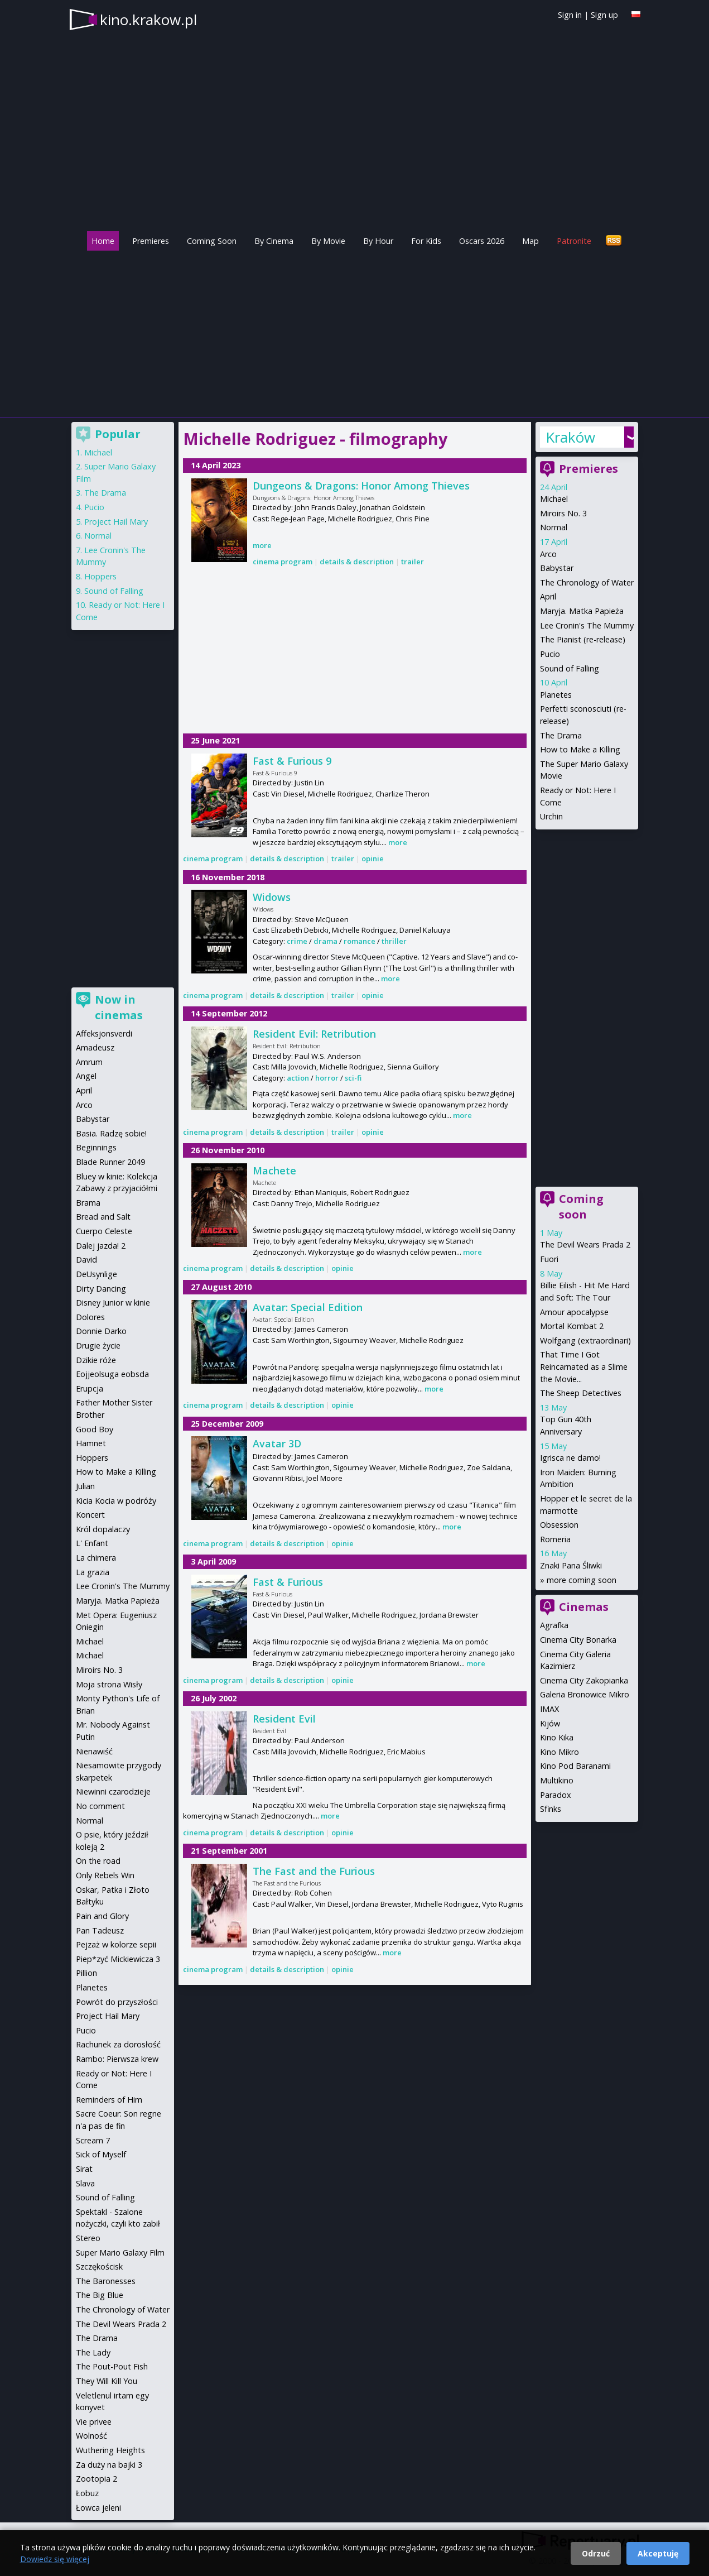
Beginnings (96, 1147)
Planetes (556, 694)
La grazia (92, 1572)
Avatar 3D (277, 1443)
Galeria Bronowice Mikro (584, 1694)
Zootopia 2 (96, 2478)
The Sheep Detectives (580, 1393)
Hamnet (91, 1443)
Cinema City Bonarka (578, 1639)
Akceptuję (658, 2553)
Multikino (556, 1780)
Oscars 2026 (481, 241)
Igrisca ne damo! (570, 1457)
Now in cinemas (119, 1007)
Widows (272, 897)
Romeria (555, 1539)
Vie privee (94, 2421)
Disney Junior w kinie (113, 1302)
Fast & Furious (288, 1582)
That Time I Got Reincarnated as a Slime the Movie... (584, 1366)
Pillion (86, 1973)
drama (325, 941)
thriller (394, 941)
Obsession (559, 1524)
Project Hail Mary (116, 521)
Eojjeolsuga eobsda (112, 1374)
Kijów (550, 1723)
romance (359, 941)
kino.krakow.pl (148, 19)
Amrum (89, 1062)
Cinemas (584, 1606)
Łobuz (87, 2493)
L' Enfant (92, 1543)
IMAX (549, 1709)
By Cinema (273, 241)
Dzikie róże (96, 1360)
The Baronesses (106, 2281)
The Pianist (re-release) (582, 639)
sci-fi (353, 1078)
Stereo (88, 2238)
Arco (548, 554)
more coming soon (581, 1580)
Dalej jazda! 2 (101, 1245)
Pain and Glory (102, 1916)
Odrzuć (596, 2553)
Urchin (551, 816)
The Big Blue (99, 2295)
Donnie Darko (101, 1331)
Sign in (570, 14)
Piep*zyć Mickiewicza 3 (118, 1959)
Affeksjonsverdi (104, 1033)
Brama (88, 1202)
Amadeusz (95, 1047)
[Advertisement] (354, 331)
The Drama (561, 735)
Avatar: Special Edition (308, 1307)
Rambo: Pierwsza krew (117, 2059)
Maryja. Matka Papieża (582, 611)
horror (327, 1078)
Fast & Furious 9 (292, 760)
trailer (412, 562)
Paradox (555, 1795)
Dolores (90, 1317)
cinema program (282, 562)
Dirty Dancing (101, 1288)
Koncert (90, 1514)
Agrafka (554, 1625)
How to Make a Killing (580, 749)
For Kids (426, 241)
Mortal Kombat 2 (572, 1326)
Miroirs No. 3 (563, 513)
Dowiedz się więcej (54, 2559)
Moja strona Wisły (109, 1684)
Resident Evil (284, 1718)
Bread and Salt (103, 1216)
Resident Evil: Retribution (314, 1033)
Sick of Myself (101, 2154)
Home (102, 241)
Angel (86, 1076)
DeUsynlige (96, 1274)
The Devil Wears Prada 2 (585, 1244)
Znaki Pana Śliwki (571, 1565)
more (262, 545)
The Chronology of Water (587, 582)
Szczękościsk (99, 2266)
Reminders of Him (109, 2099)
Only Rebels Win (105, 1875)
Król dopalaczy (103, 1529)
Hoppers (100, 576)
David (86, 1259)
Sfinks (550, 1808)
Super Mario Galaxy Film (120, 2252)
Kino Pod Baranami (575, 1765)
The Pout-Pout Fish (112, 2366)
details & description (357, 562)
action (298, 1078)
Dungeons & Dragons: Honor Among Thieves (361, 485)
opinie (372, 858)
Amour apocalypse (574, 1312)
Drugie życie (98, 1345)
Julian (85, 1486)
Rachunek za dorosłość (118, 2044)
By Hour (378, 241)
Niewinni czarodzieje (113, 1791)
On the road (98, 1860)
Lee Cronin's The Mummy (587, 625)
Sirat (84, 2169)
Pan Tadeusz (100, 1930)
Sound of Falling (569, 668)
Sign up (604, 14)
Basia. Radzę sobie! (111, 1133)
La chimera (96, 1557)
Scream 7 (93, 2140)
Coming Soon (212, 241)
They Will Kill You (106, 2381)
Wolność (91, 2435)
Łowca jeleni (98, 2507)
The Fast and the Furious (314, 1871)
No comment (100, 1806)
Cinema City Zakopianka (584, 1680)
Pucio (550, 654)
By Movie (328, 241)
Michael (554, 498)
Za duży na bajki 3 (109, 2464)
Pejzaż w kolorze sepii (116, 1944)
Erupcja (89, 1388)
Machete (274, 1170)
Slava (85, 2183)
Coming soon (581, 1206)
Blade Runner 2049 (110, 1162)
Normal (553, 527)
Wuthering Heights (110, 2450)
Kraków (570, 437)
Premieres (150, 241)
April (548, 596)
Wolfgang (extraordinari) (585, 1340)
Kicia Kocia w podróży (116, 1500)
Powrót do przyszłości (117, 2002)
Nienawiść (94, 1751)
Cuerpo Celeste (104, 1231)
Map (530, 241)
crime (297, 941)
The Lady (93, 2352)
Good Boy (94, 1429)
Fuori (549, 1259)
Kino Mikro (559, 1752)
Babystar (556, 568)
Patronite (574, 241)
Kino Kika (556, 1737)
